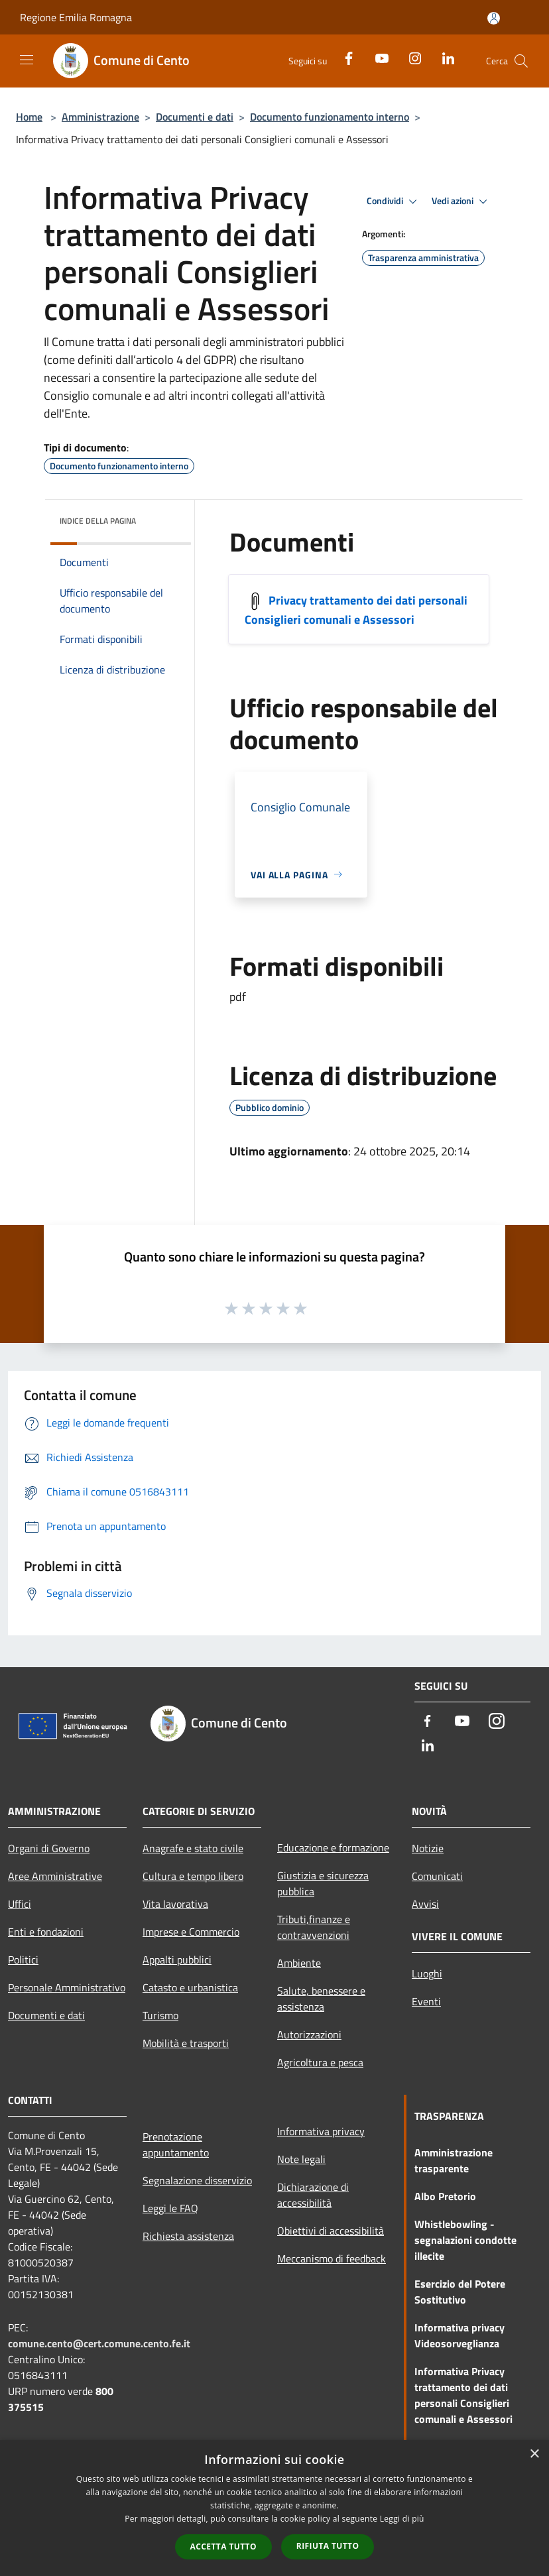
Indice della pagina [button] (98, 520)
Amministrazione (100, 117)
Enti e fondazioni (46, 1932)
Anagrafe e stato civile (193, 1848)
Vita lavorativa (175, 1904)
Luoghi (427, 1973)
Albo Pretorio (445, 2196)
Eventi (426, 2001)
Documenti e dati (194, 117)
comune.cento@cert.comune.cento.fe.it (99, 2343)
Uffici (19, 1904)
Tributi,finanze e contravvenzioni (313, 1927)
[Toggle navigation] (26, 60)
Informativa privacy (321, 2131)
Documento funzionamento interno (329, 117)
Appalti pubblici (177, 1959)
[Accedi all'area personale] (494, 18)
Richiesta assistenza (188, 2236)
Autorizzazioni (309, 2034)
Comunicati (437, 1876)
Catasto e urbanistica (190, 1987)
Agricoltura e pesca (320, 2062)
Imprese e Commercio (191, 1932)
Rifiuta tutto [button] (327, 2545)
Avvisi (425, 1904)
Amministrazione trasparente (453, 2160)
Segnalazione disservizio (197, 2180)
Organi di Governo (49, 1848)
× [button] (534, 2454)
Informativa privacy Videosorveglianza (459, 2335)
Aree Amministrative (55, 1876)
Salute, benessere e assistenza (321, 1999)
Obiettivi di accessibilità (330, 2231)
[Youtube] (376, 57)
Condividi (394, 201)
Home (29, 117)
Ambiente (299, 1963)
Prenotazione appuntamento (176, 2144)
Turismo (160, 2015)
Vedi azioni (461, 201)
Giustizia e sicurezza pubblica (323, 1883)
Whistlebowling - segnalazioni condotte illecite (465, 2240)
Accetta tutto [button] (223, 2546)
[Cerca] (521, 61)
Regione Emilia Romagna (76, 17)
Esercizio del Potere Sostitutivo (459, 2292)
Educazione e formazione (333, 1847)
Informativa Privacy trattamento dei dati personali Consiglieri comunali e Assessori (463, 2395)
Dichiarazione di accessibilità (313, 2195)
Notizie (428, 1848)
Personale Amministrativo (66, 1987)
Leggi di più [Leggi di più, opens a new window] (402, 2518)
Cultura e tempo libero (193, 1876)
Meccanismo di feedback (331, 2258)
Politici (23, 1959)
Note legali (301, 2159)
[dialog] (274, 2508)
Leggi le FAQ (170, 2208)
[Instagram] (409, 57)
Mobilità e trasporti (186, 2043)
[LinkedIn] (443, 57)
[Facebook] (343, 57)
